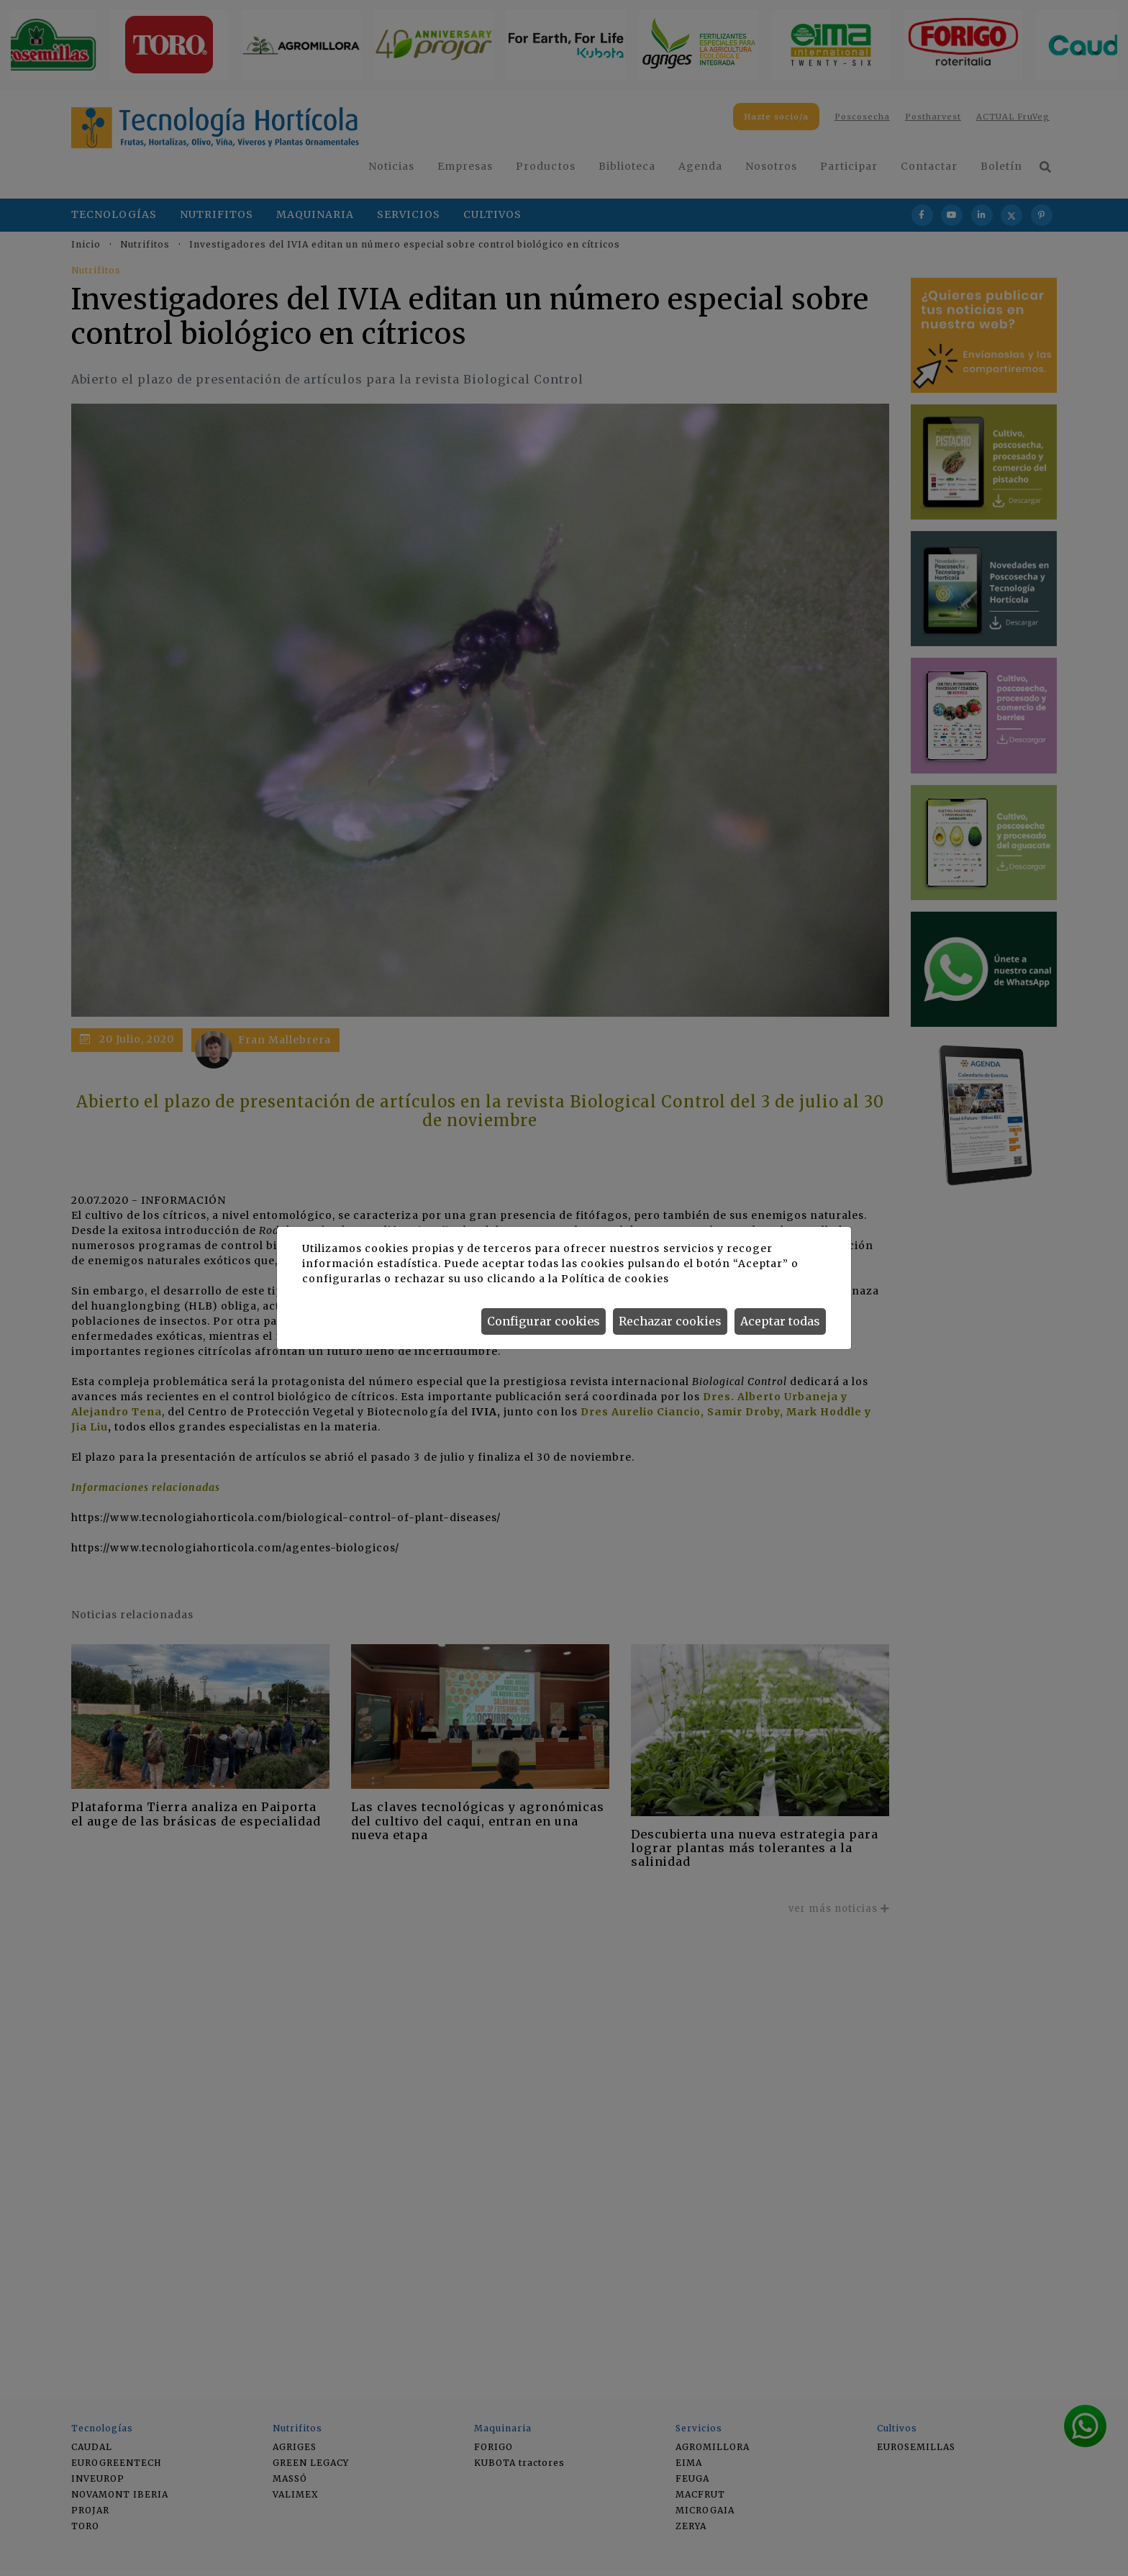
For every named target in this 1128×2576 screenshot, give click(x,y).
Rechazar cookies (670, 1321)
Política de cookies (614, 1278)
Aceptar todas (780, 1321)
